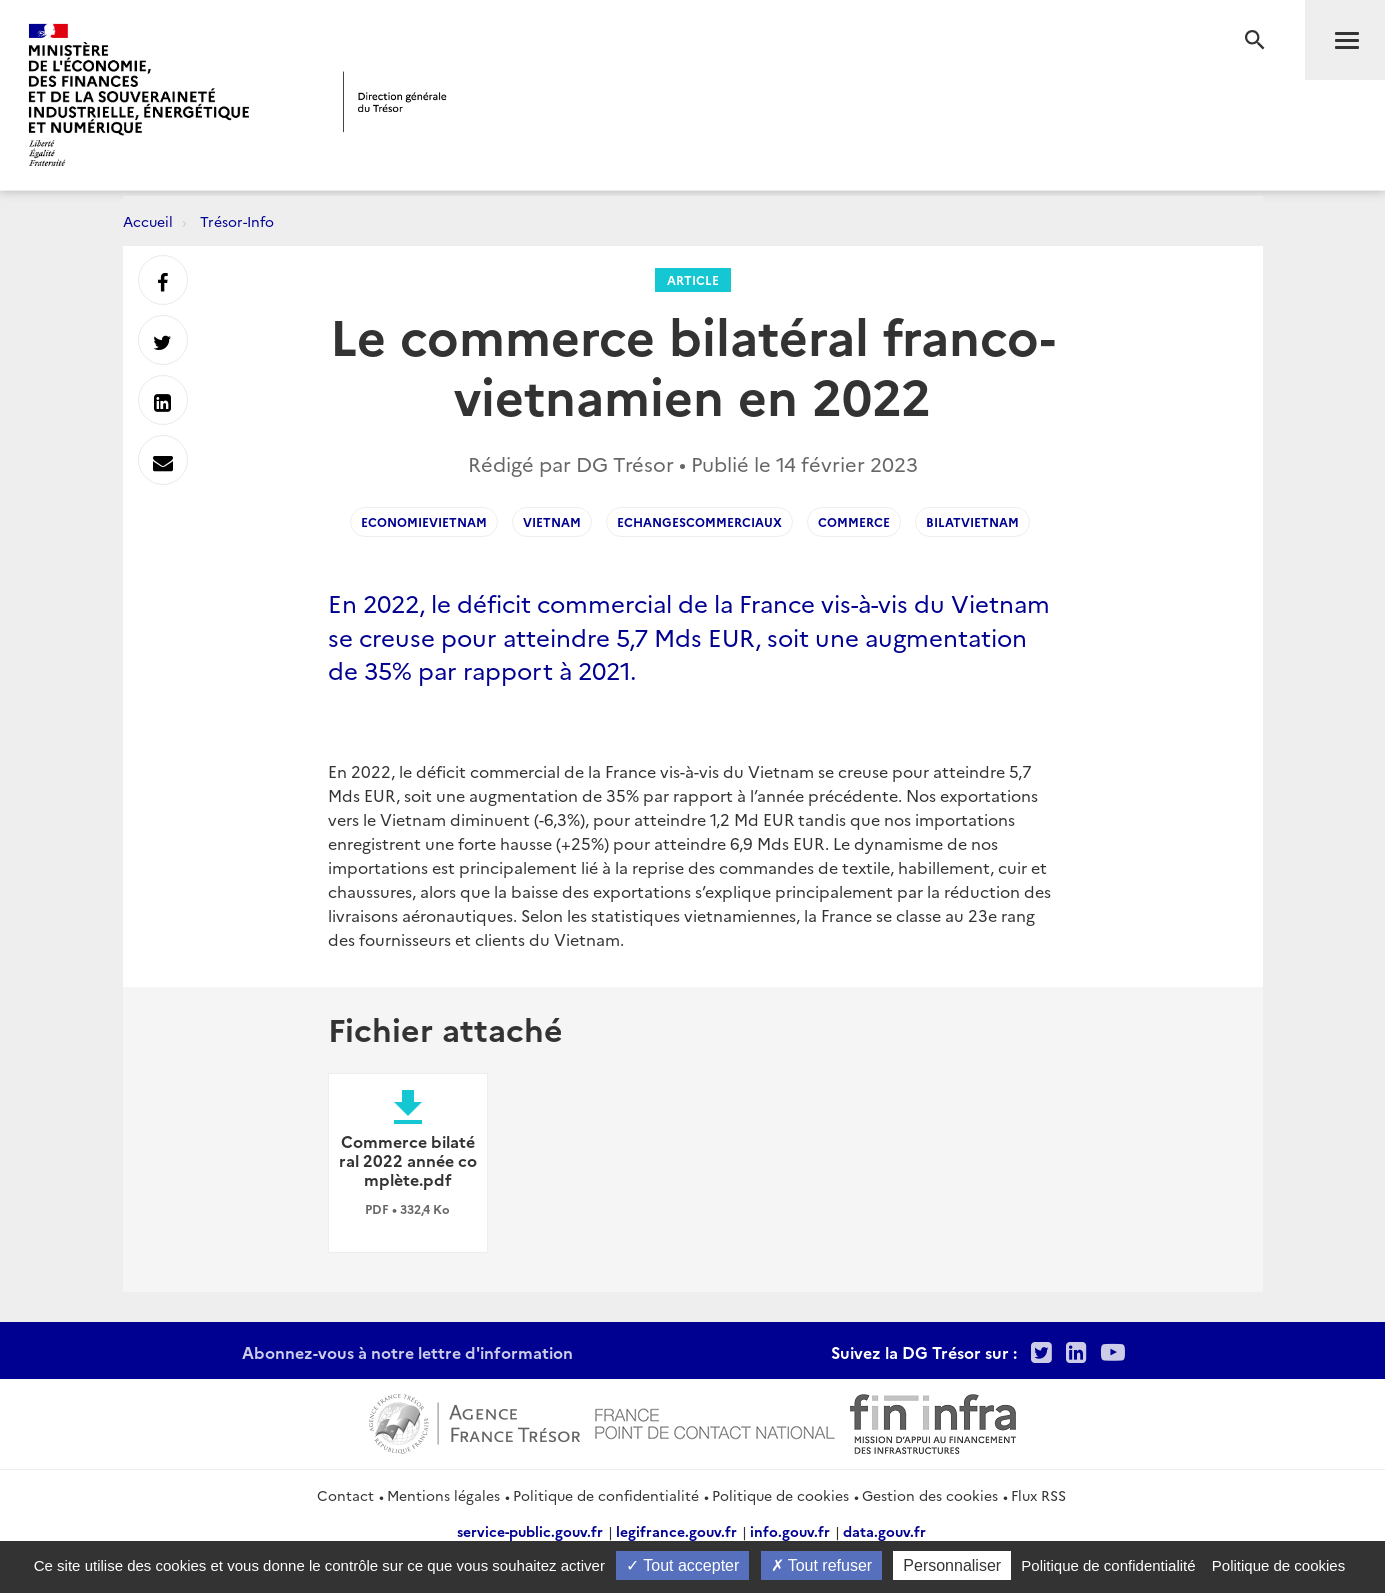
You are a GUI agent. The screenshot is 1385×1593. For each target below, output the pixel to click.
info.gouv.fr (790, 1531)
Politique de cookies (780, 1495)
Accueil (148, 221)
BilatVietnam (972, 521)
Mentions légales (443, 1495)
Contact (345, 1495)
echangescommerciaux (699, 521)
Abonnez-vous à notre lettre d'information (407, 1352)
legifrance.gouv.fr (676, 1531)
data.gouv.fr (884, 1531)
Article (693, 279)
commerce (854, 521)
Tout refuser (822, 1565)
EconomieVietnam (424, 521)
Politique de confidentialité (606, 1495)
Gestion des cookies (930, 1495)
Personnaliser (952, 1565)
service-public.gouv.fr (530, 1531)
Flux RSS (1038, 1495)
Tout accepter (682, 1565)
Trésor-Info (237, 221)
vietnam (552, 521)
